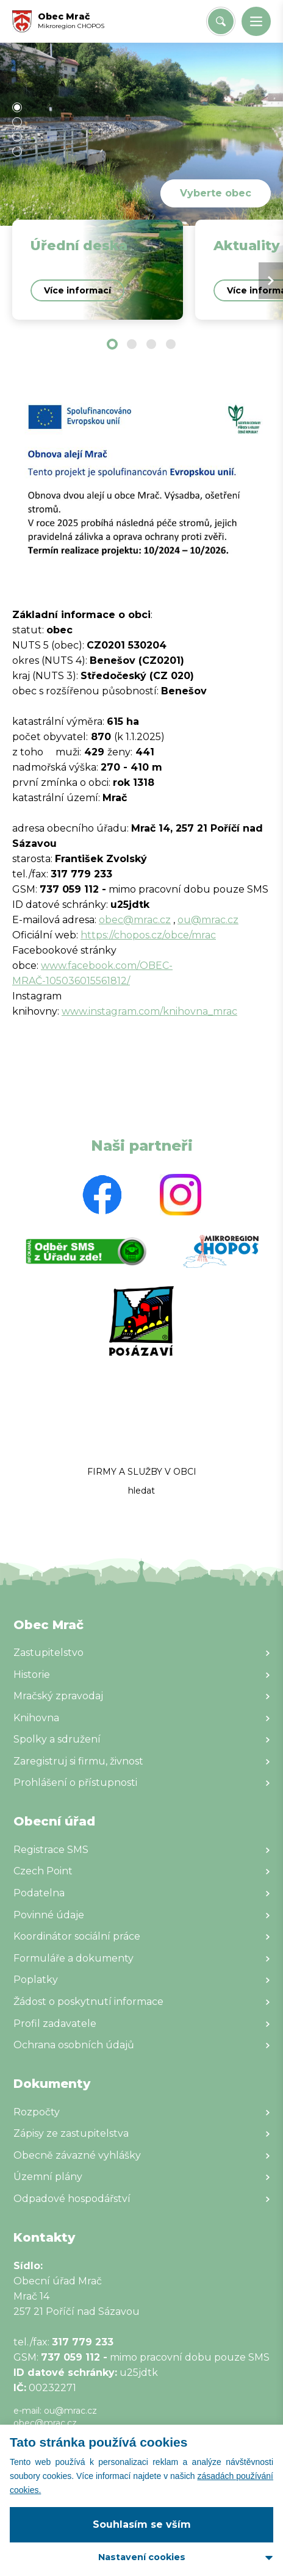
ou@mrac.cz (207, 920)
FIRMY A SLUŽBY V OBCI (141, 1471)
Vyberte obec (215, 193)
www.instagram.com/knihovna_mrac (149, 1011)
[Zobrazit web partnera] (102, 1195)
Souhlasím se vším (142, 2524)
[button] (256, 21)
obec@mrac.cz (135, 920)
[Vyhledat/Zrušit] (221, 21)
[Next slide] (271, 280)
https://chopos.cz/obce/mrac (148, 935)
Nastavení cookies (141, 2557)
